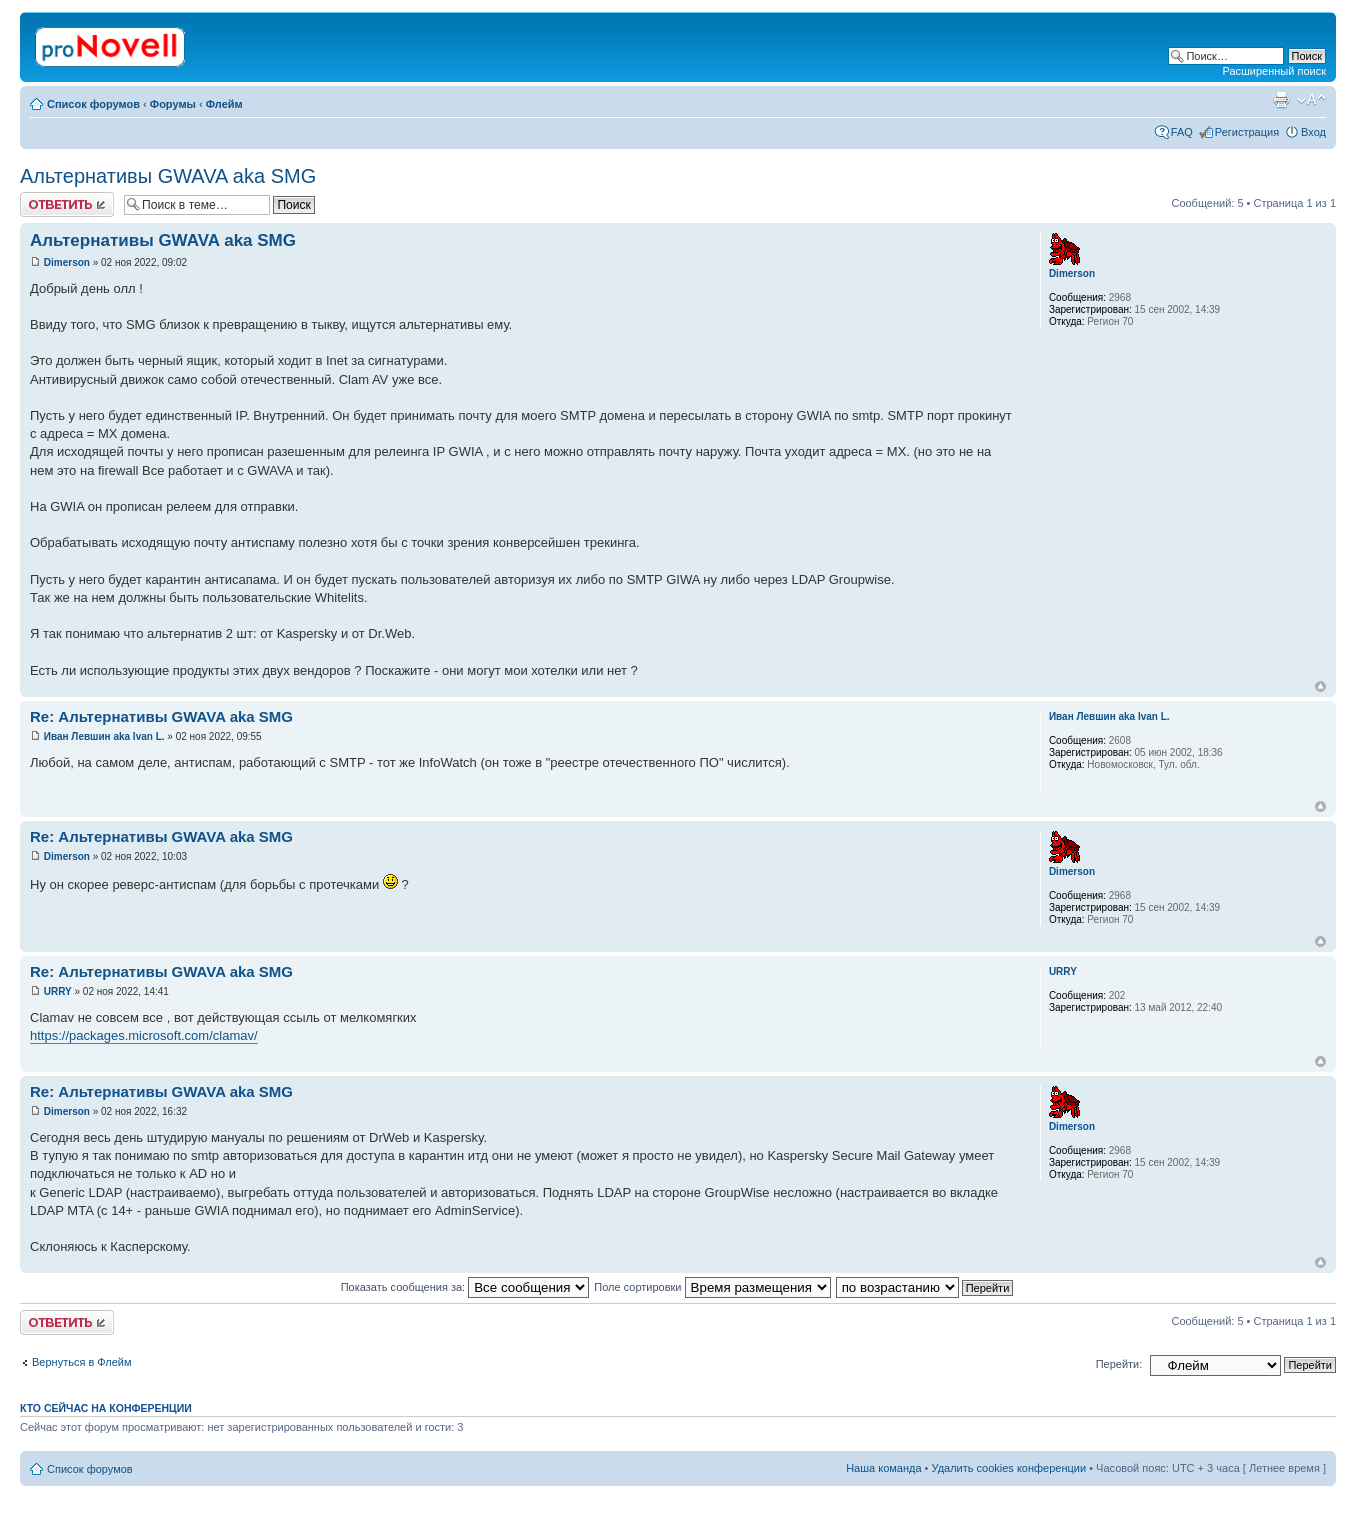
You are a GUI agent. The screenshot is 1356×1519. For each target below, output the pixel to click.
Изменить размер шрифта (1311, 100)
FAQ (1182, 132)
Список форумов (93, 104)
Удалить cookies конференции (1009, 1468)
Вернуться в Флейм (82, 1362)
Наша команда (883, 1468)
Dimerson (67, 262)
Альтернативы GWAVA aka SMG (168, 176)
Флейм (224, 104)
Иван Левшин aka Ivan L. (104, 736)
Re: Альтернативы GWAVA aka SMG (161, 716)
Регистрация (1247, 132)
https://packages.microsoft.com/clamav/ (144, 1035)
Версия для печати (1281, 100)
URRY (58, 991)
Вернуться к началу (1320, 686)
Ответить (67, 204)
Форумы (173, 104)
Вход (1313, 132)
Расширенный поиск (1274, 71)
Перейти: (1119, 1364)
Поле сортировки (712, 1287)
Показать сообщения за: (465, 1287)
